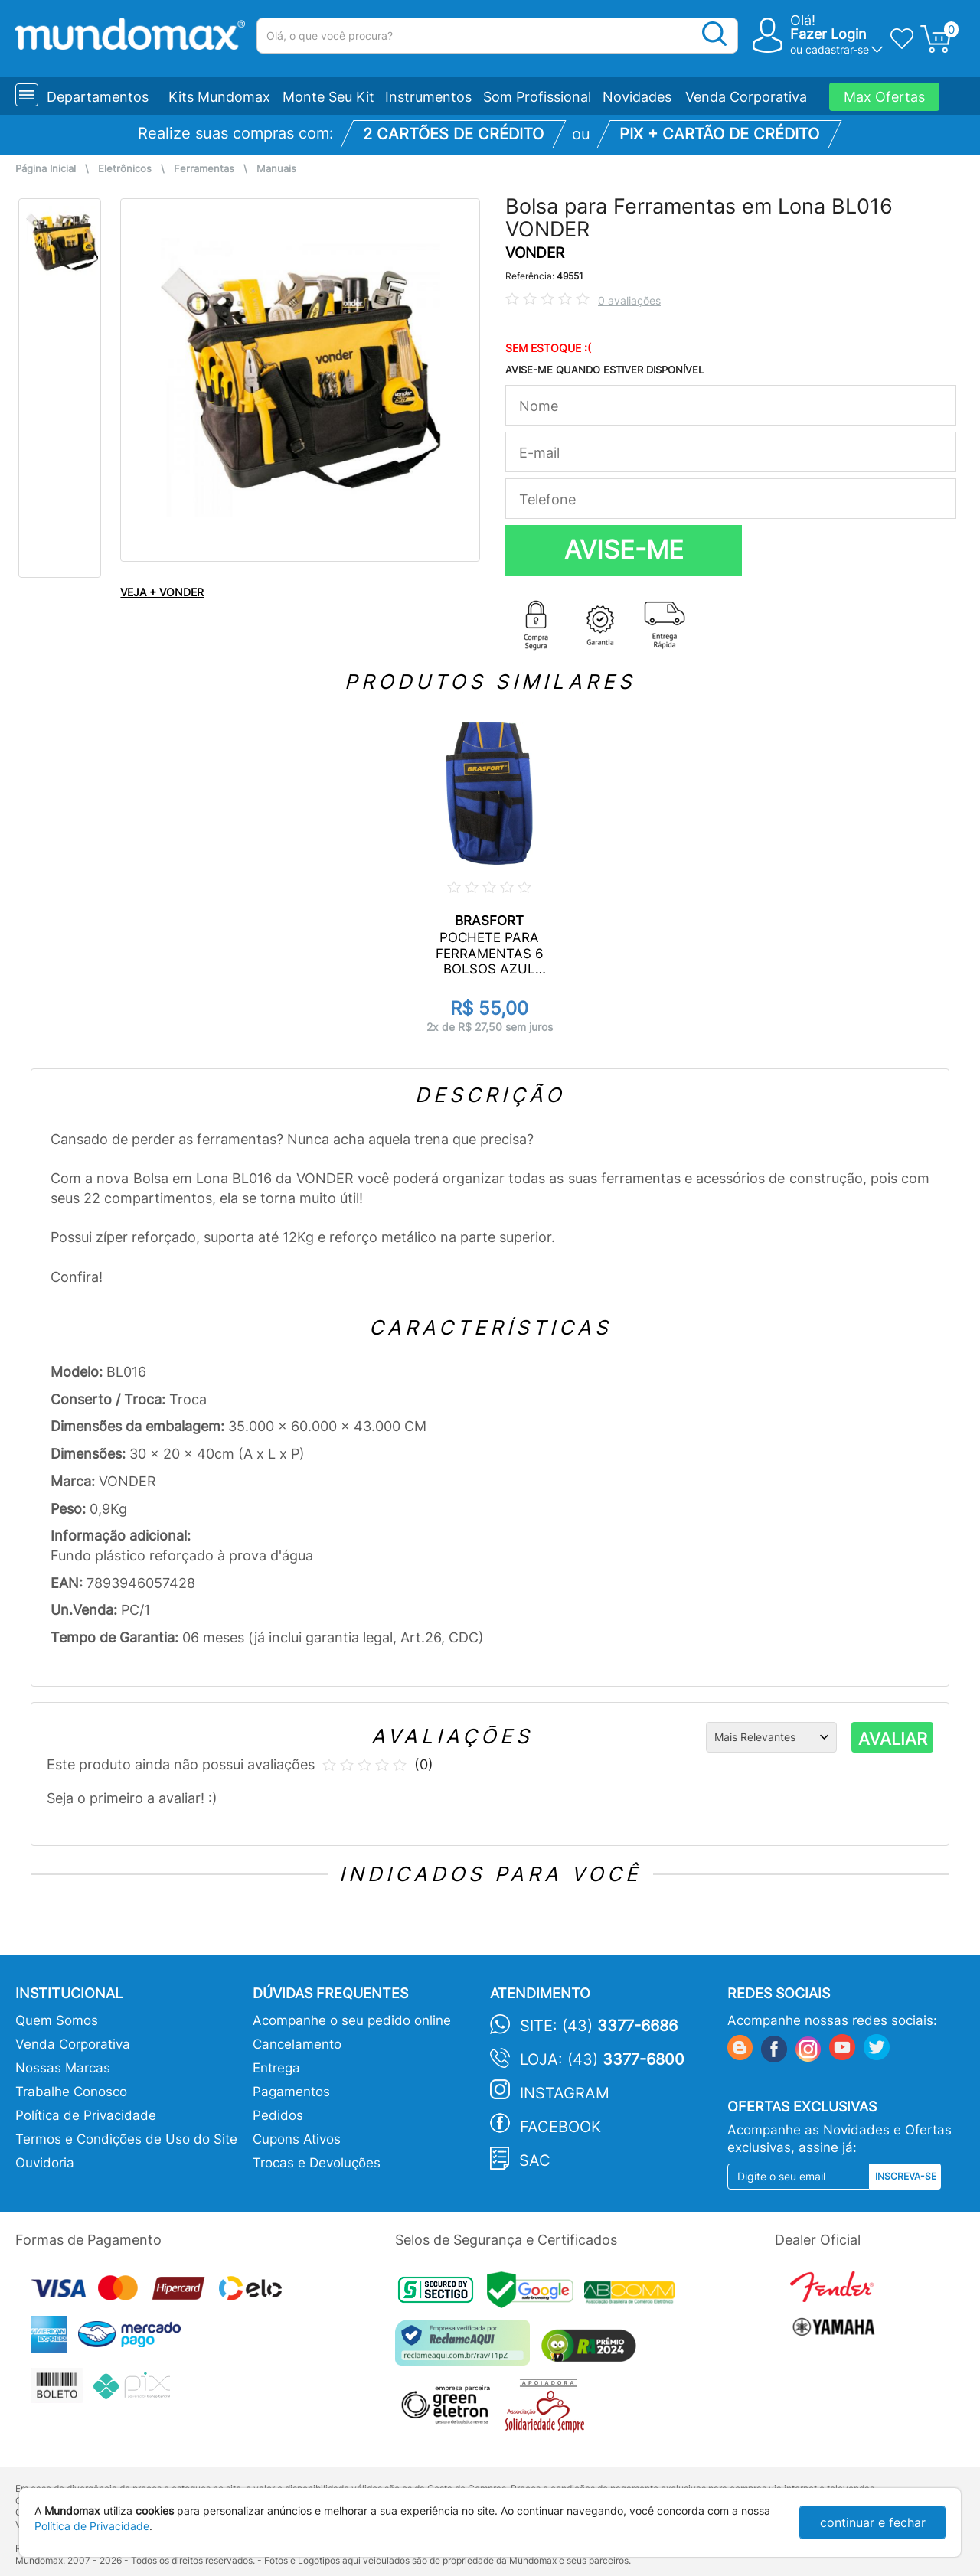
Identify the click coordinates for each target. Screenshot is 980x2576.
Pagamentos (291, 2091)
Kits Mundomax (219, 97)
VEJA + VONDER (162, 591)
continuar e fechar (873, 2522)
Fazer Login (828, 34)
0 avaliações (629, 300)
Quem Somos (56, 2020)
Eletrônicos (125, 168)
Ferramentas (204, 168)
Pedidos (278, 2115)
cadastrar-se (837, 49)
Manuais (276, 168)
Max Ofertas (884, 97)
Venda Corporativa (746, 97)
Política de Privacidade (85, 2115)
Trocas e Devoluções (317, 2162)
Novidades (637, 97)
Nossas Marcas (62, 2067)
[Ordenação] (771, 1737)
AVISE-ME (624, 549)
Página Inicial (45, 168)
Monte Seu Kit (328, 97)
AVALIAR (892, 1739)
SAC (534, 2160)
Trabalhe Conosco (71, 2091)
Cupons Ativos (297, 2139)
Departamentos (98, 97)
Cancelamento (297, 2044)
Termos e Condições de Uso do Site (126, 2139)
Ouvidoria (44, 2162)
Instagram (564, 2093)
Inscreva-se (905, 2176)
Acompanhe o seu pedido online (352, 2020)
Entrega (276, 2067)
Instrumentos (428, 97)
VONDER (534, 253)
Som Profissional (537, 97)
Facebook (560, 2127)
